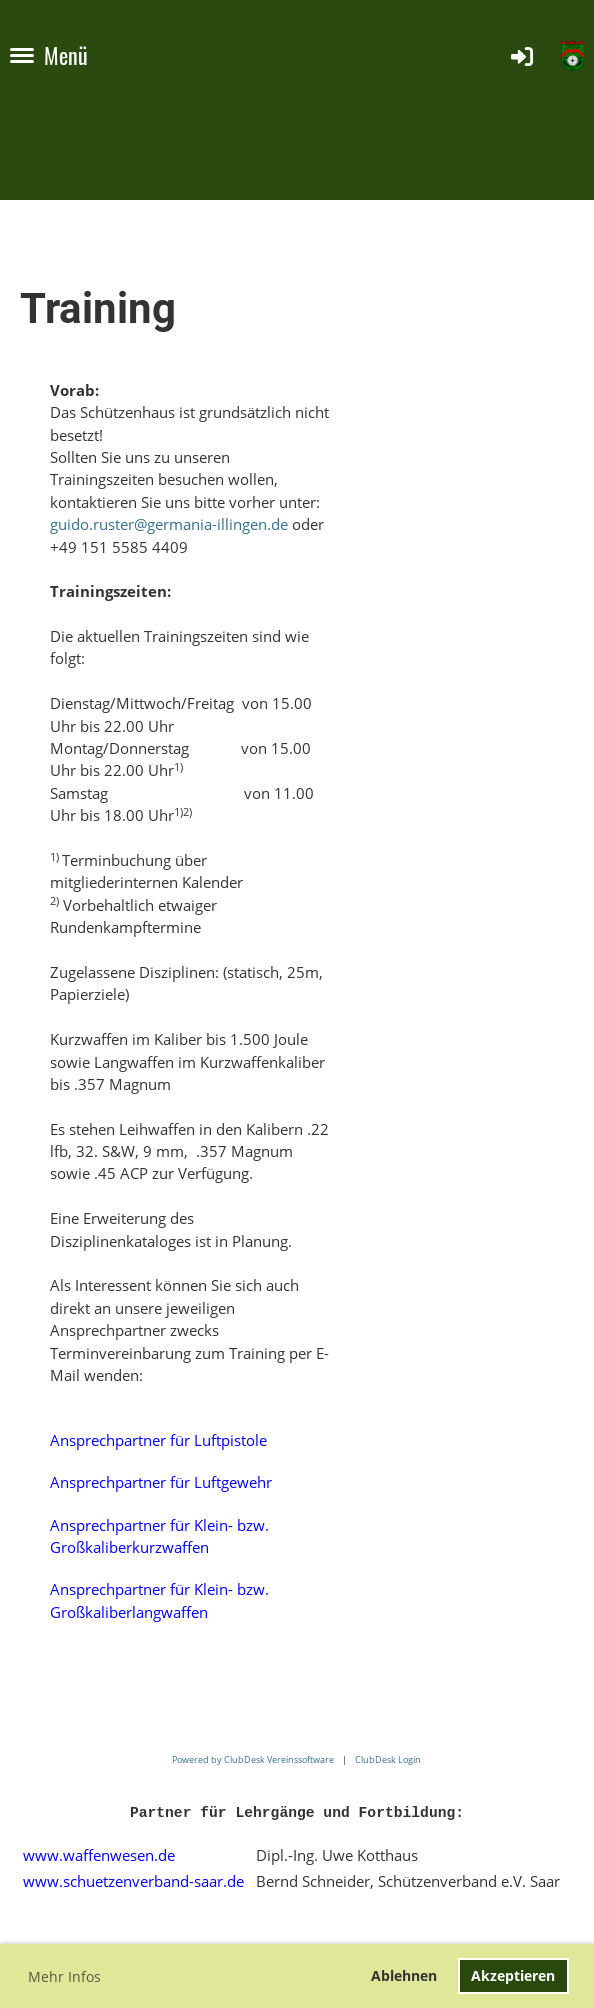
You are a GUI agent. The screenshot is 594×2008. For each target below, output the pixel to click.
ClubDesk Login (388, 1759)
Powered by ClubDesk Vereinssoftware (253, 1759)
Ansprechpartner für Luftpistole (158, 1440)
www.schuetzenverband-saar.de (133, 1881)
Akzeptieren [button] (513, 1975)
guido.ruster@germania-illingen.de (169, 524)
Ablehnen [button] (404, 1975)
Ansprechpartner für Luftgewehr (161, 1482)
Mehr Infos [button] (64, 1976)
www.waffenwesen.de (99, 1855)
